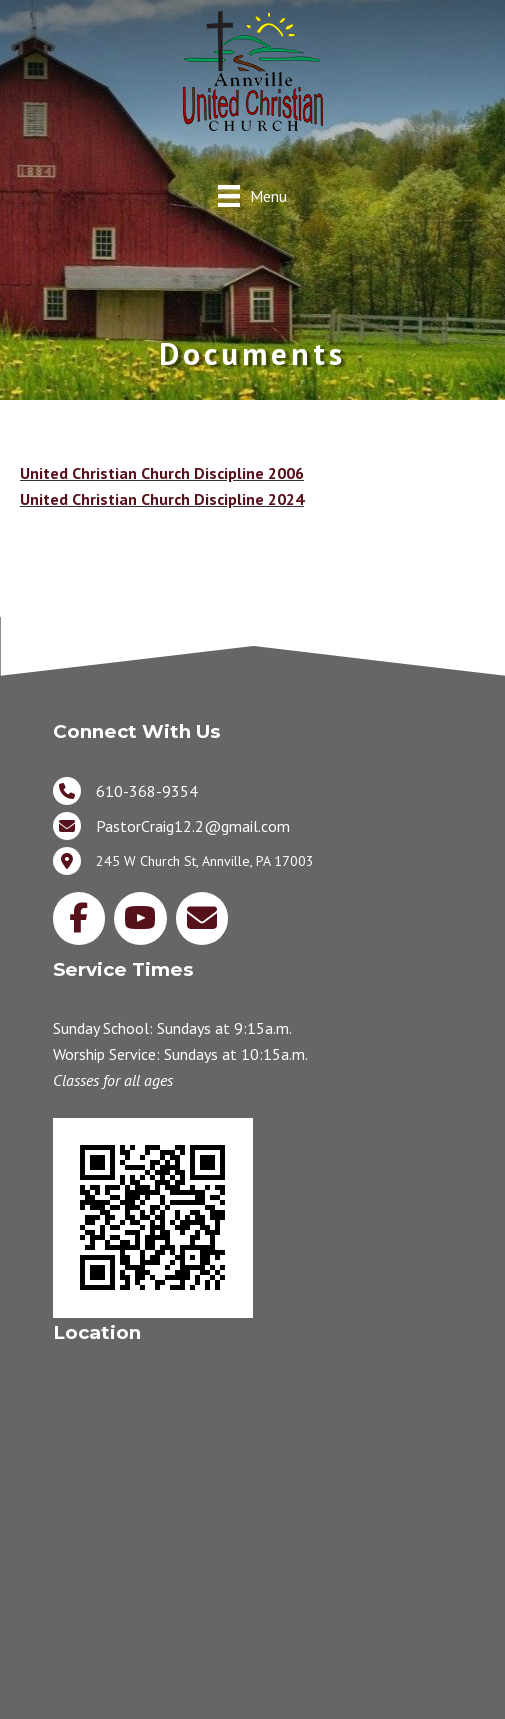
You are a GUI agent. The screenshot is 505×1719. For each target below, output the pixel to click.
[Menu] (252, 195)
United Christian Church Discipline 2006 (162, 473)
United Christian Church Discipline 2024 (162, 499)
